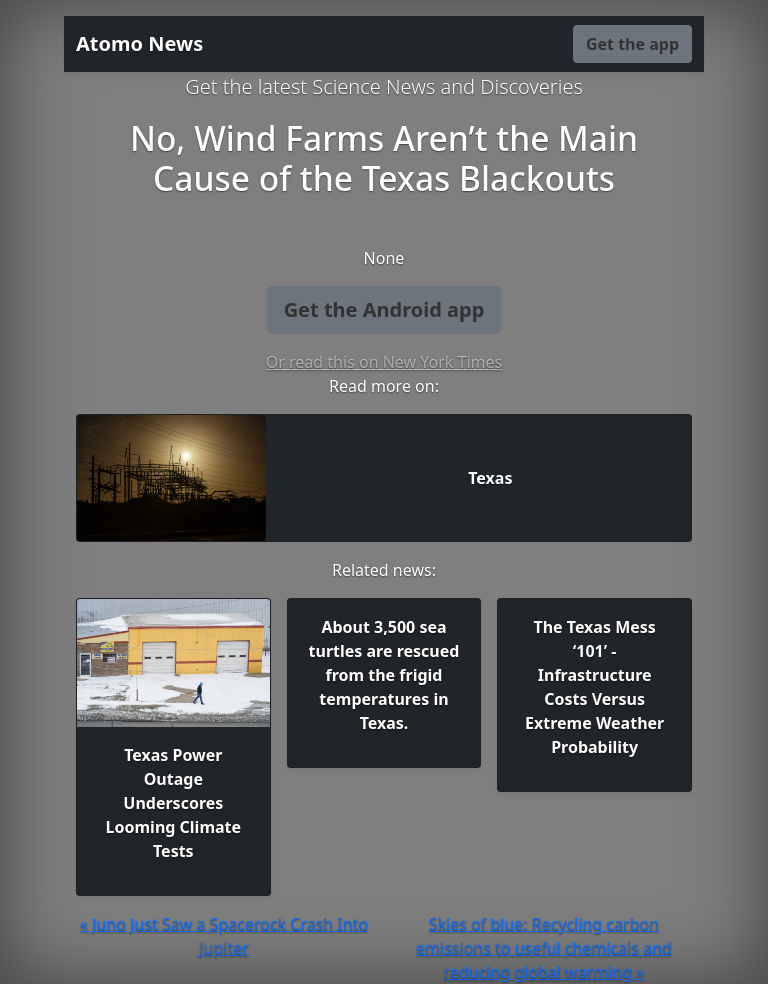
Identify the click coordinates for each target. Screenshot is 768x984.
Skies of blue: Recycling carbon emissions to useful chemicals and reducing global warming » (544, 948)
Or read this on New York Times (384, 362)
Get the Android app (384, 309)
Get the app (632, 44)
